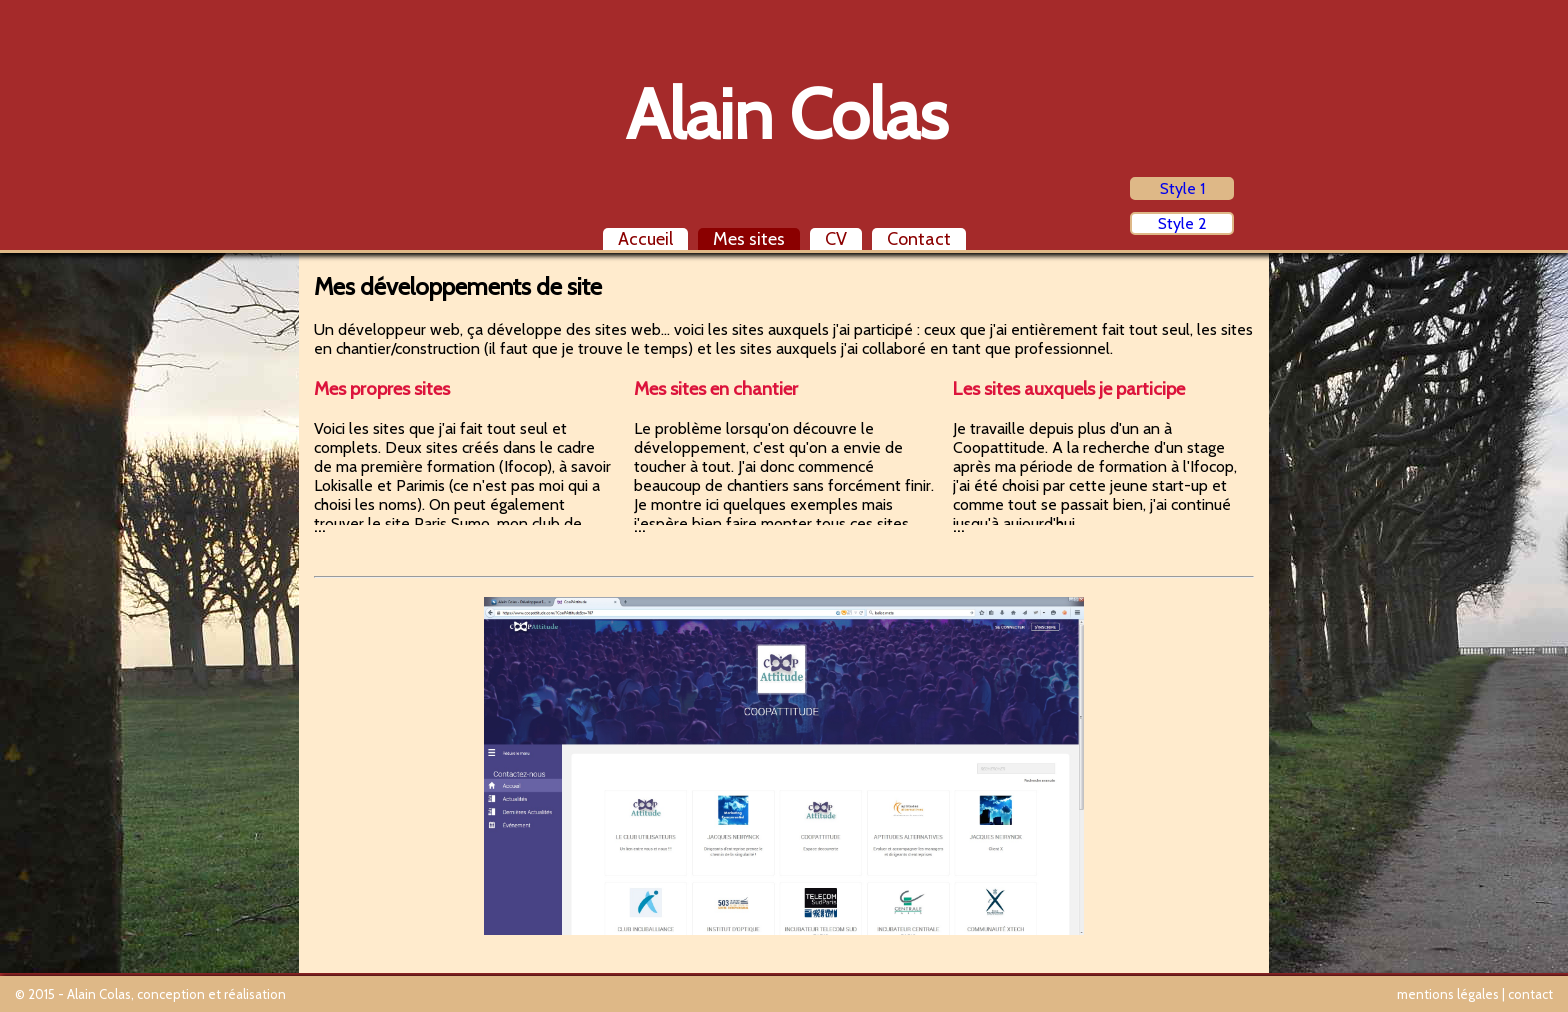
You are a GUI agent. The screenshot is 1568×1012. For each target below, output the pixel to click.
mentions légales (1448, 994)
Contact (919, 239)
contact (1530, 994)
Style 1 (1182, 188)
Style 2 (1182, 223)
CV (836, 239)
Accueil (645, 239)
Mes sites (749, 239)
